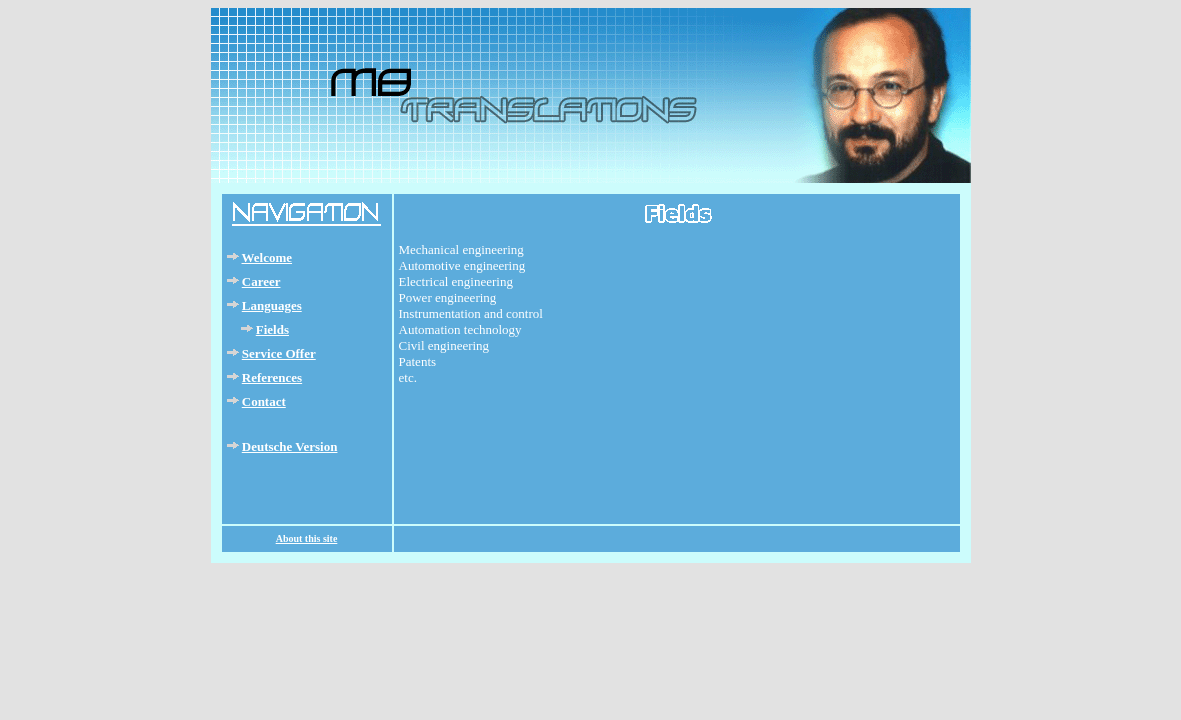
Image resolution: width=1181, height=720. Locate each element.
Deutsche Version (290, 446)
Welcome (267, 257)
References (272, 377)
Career (261, 281)
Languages (272, 305)
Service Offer (279, 353)
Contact (264, 401)
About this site (307, 538)
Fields (272, 329)
